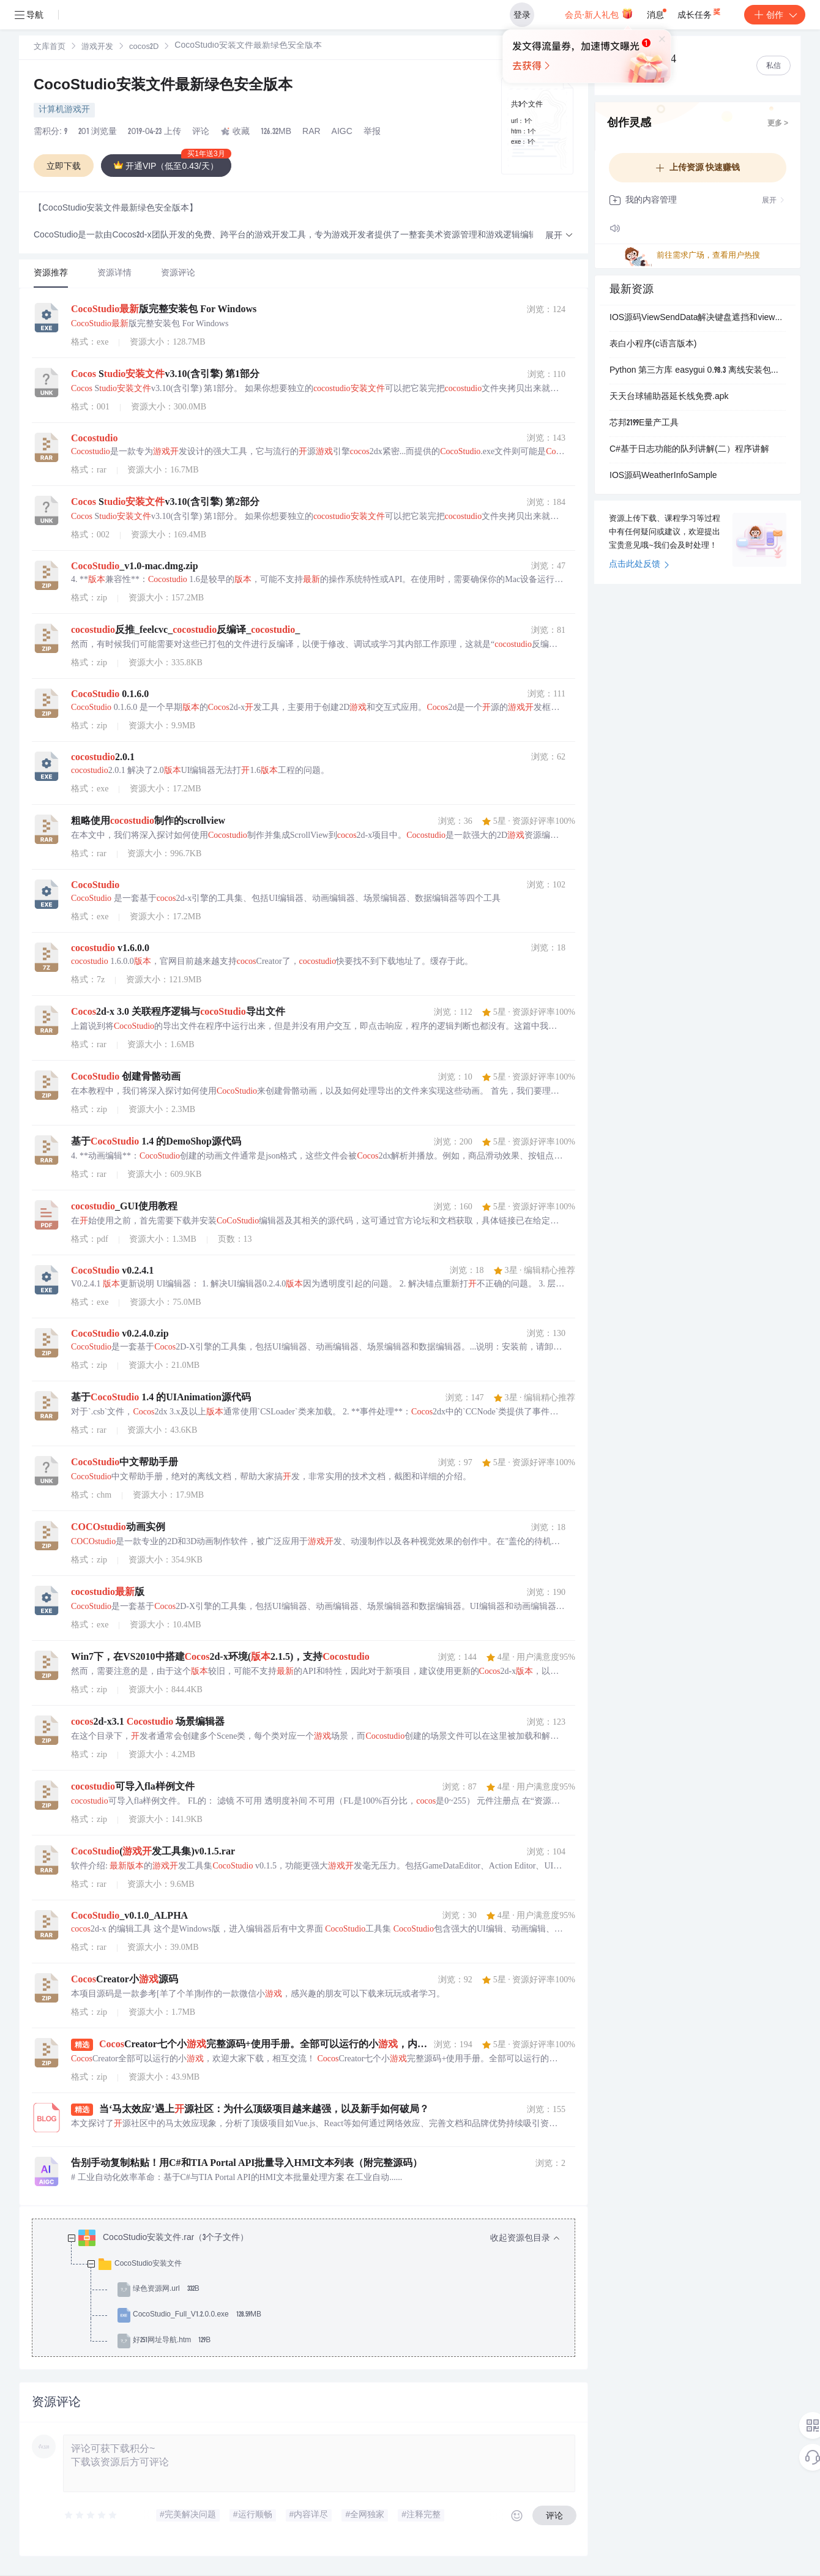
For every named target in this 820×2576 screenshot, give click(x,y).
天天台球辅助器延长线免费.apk (668, 397)
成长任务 (699, 12)
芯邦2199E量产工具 (644, 423)
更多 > (777, 123)
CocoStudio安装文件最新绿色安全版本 (163, 86)
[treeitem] (313, 2289)
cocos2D (143, 47)
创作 (774, 15)
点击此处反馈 (639, 565)
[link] (49, 47)
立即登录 (431, 116)
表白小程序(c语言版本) (652, 344)
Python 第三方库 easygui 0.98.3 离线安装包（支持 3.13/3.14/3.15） (697, 371)
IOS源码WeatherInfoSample (663, 476)
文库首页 (49, 47)
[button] (559, 236)
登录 (522, 15)
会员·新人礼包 (599, 13)
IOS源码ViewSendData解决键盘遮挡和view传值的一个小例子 (697, 318)
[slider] (91, 2515)
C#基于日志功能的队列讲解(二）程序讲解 (689, 450)
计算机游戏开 (64, 110)
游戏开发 (97, 47)
